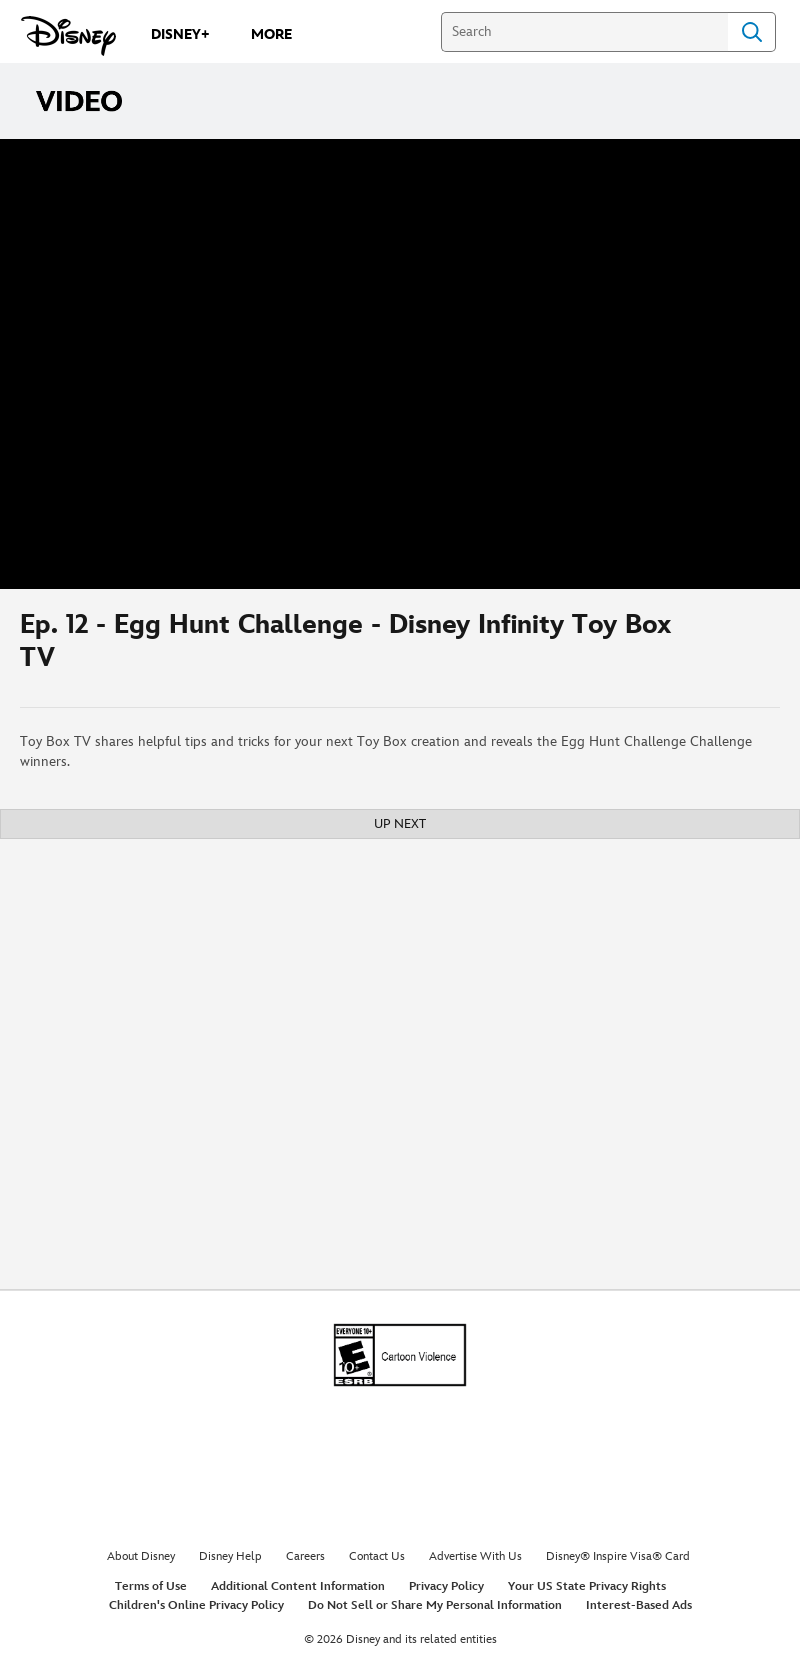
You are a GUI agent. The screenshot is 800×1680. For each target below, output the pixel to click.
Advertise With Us (475, 1556)
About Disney (141, 1556)
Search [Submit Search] (752, 32)
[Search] (584, 32)
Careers (305, 1556)
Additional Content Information (298, 1586)
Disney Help (230, 1556)
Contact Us (377, 1556)
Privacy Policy (446, 1586)
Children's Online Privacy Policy (196, 1605)
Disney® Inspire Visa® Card (618, 1556)
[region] (400, 364)
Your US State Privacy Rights (587, 1586)
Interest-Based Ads (639, 1605)
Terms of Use (151, 1586)
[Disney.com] (68, 36)
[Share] (721, 648)
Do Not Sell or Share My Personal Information (435, 1605)
